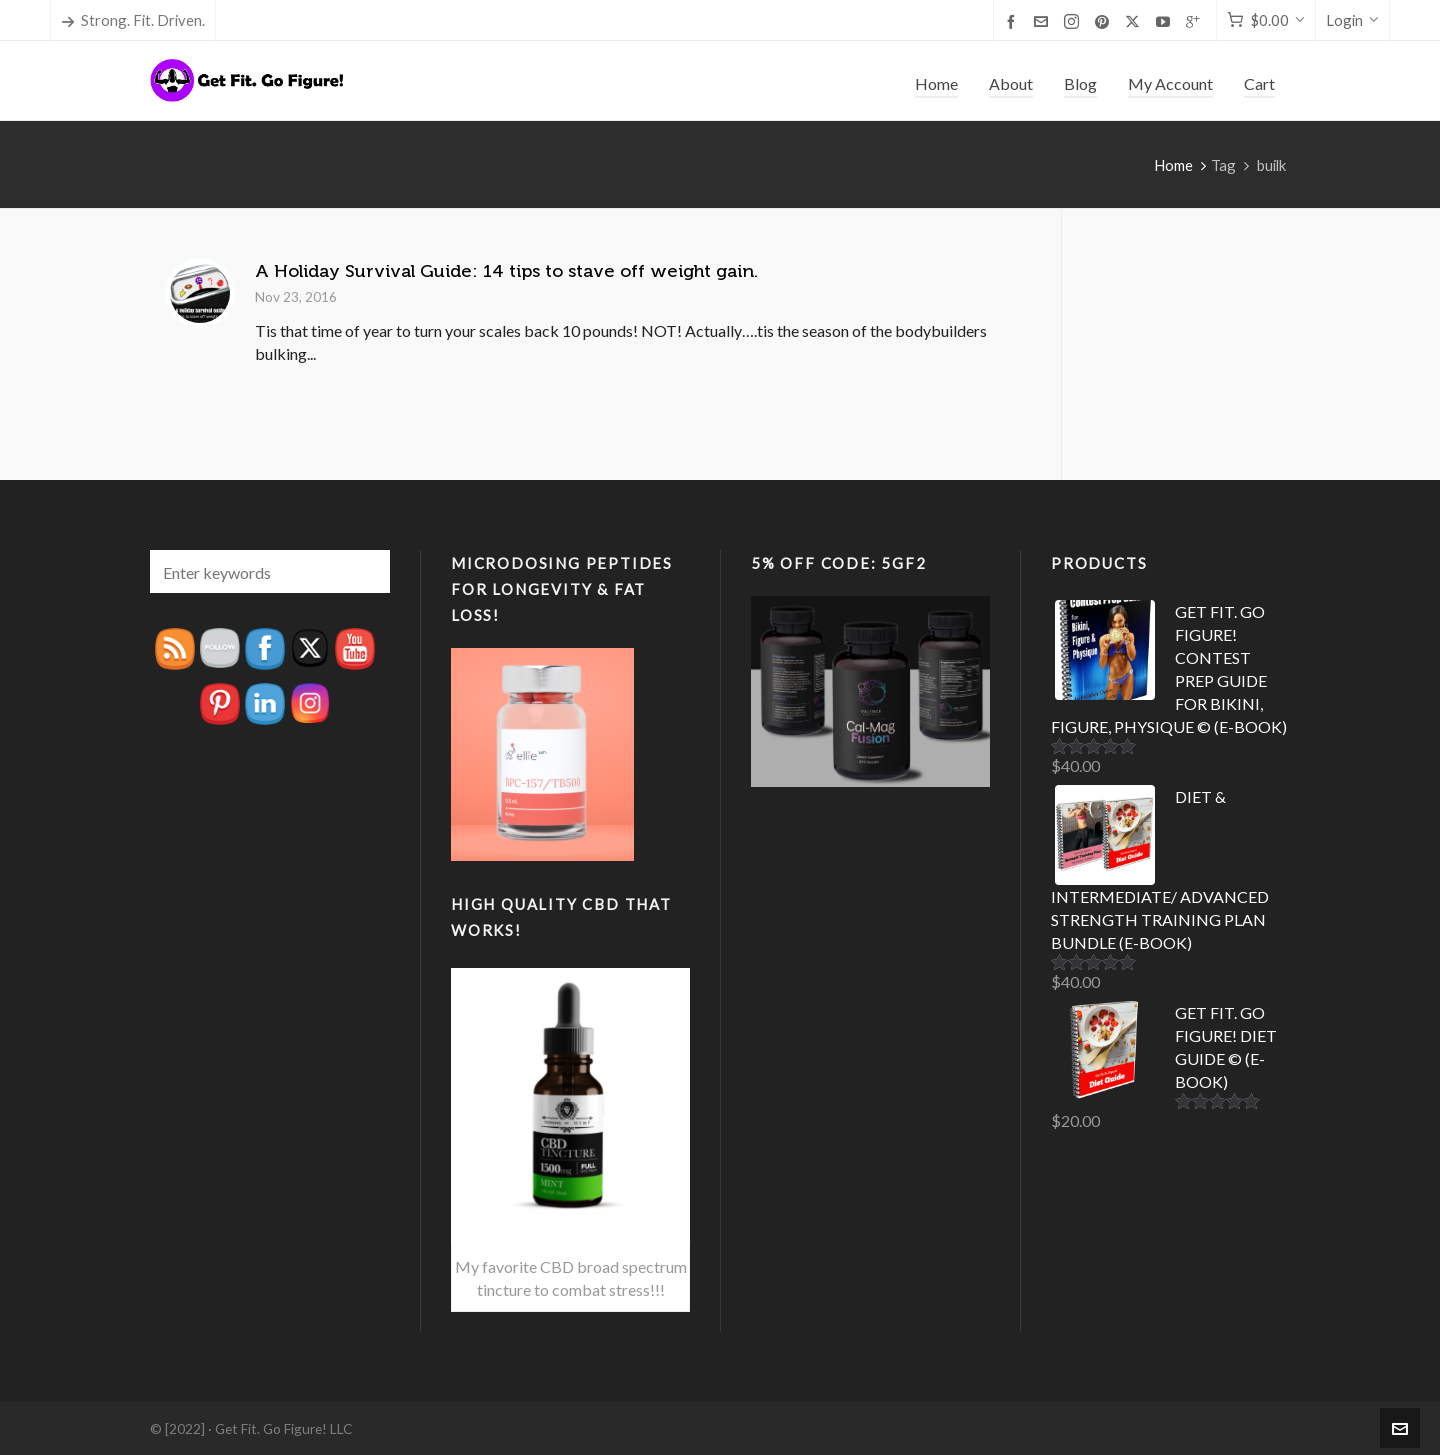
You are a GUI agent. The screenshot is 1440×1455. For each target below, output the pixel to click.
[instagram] (1074, 21)
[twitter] (1135, 21)
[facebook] (1014, 21)
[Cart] (1266, 20)
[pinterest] (1105, 21)
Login (1352, 20)
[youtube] (1166, 21)
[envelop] (1044, 21)
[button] (365, 571)
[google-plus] (1196, 21)
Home (1173, 165)
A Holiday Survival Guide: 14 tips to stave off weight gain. (506, 271)
